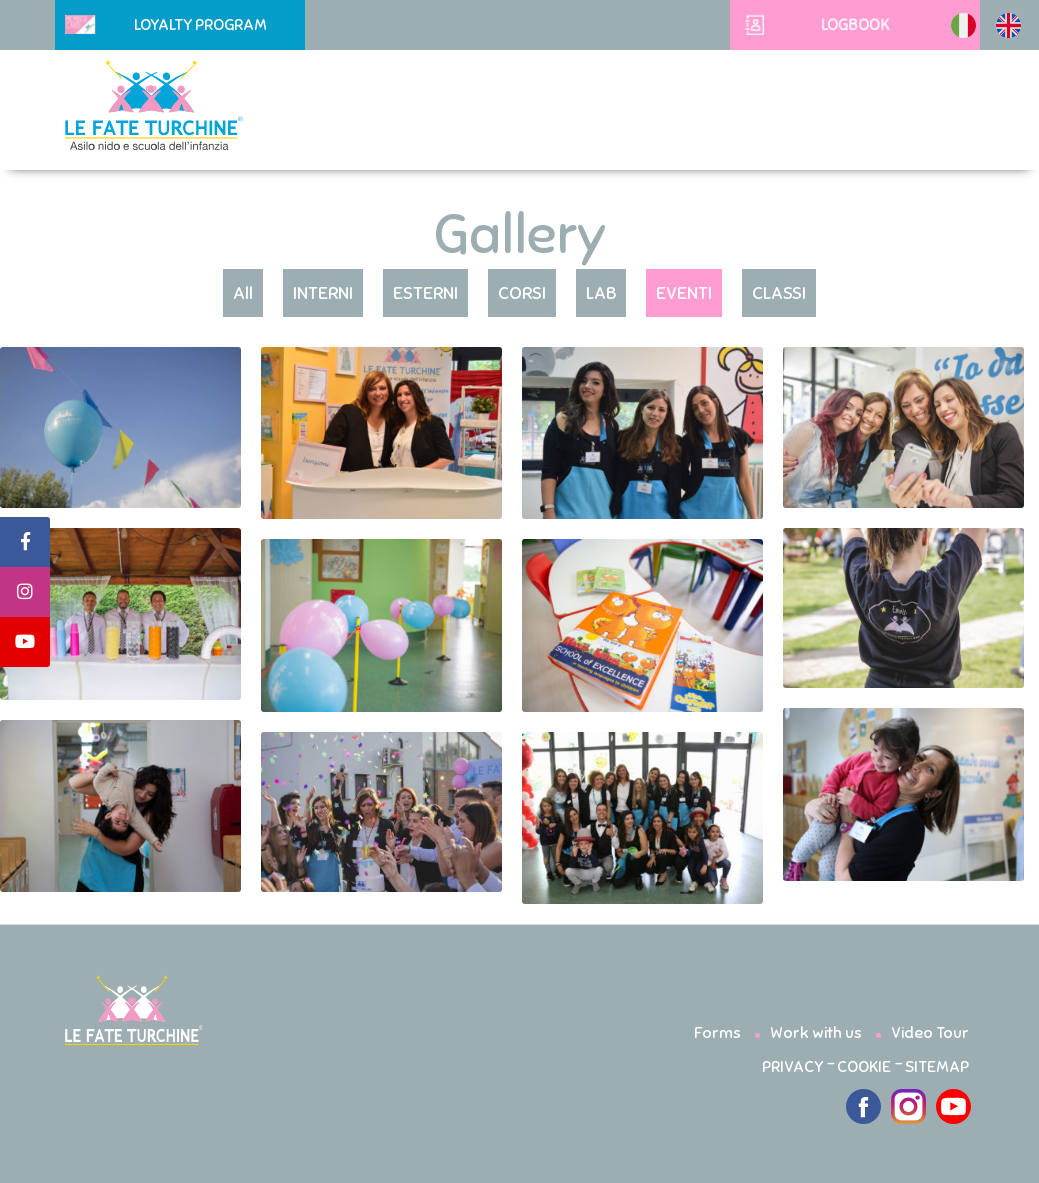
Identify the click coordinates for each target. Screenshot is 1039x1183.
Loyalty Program (166, 25)
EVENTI (684, 293)
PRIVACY (792, 1067)
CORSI (522, 293)
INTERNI (323, 293)
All (243, 293)
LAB (601, 293)
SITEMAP (937, 1067)
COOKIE (864, 1067)
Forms (717, 1033)
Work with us (816, 1033)
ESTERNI (425, 293)
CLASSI (779, 293)
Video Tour (930, 1033)
